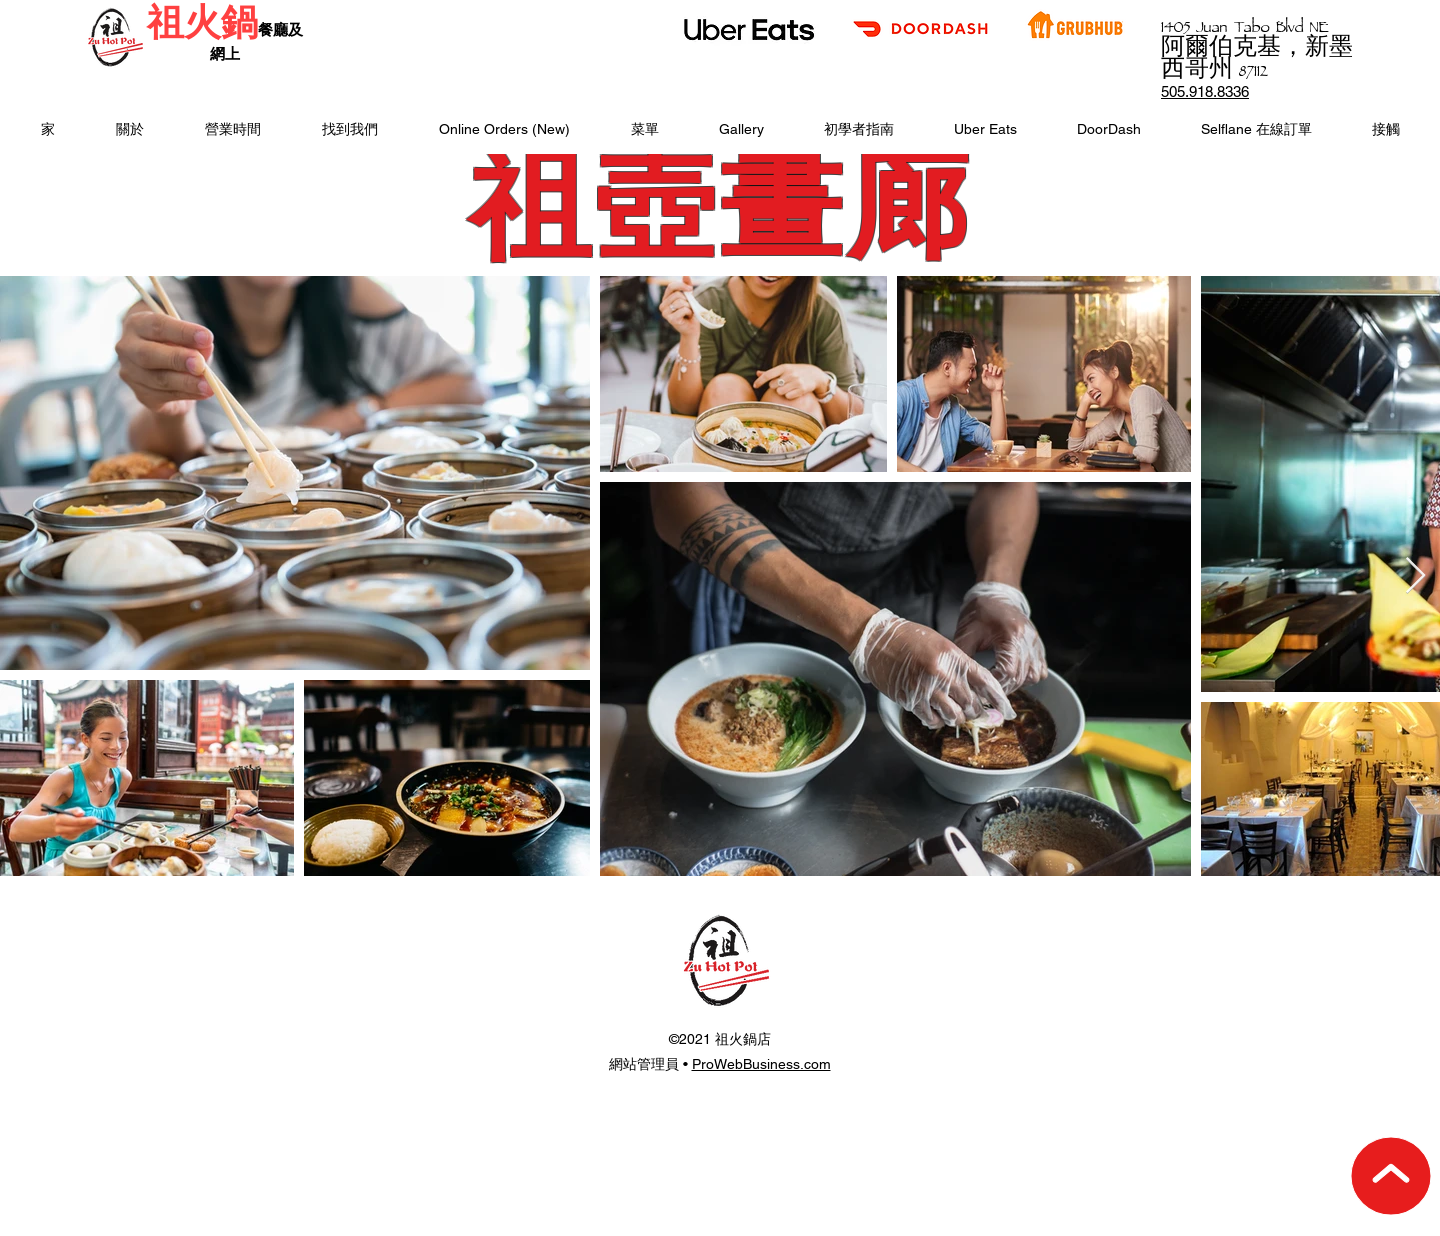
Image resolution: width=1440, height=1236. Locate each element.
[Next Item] (1415, 576)
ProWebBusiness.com (761, 1064)
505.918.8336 (1205, 91)
